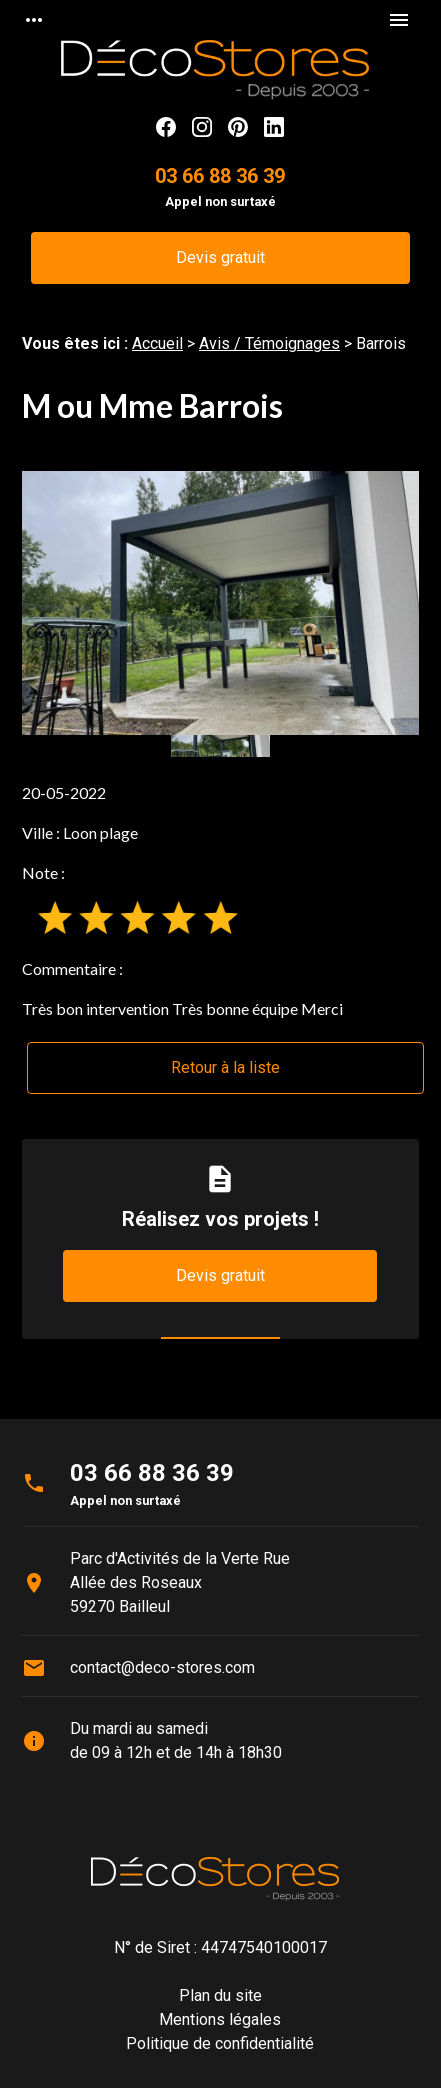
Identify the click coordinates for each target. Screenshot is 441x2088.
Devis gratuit (220, 257)
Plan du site (220, 1995)
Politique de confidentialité (220, 2043)
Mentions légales (220, 2019)
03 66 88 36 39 (220, 176)
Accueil (157, 343)
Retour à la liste (225, 1067)
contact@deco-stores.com (162, 1667)
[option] (220, 603)
